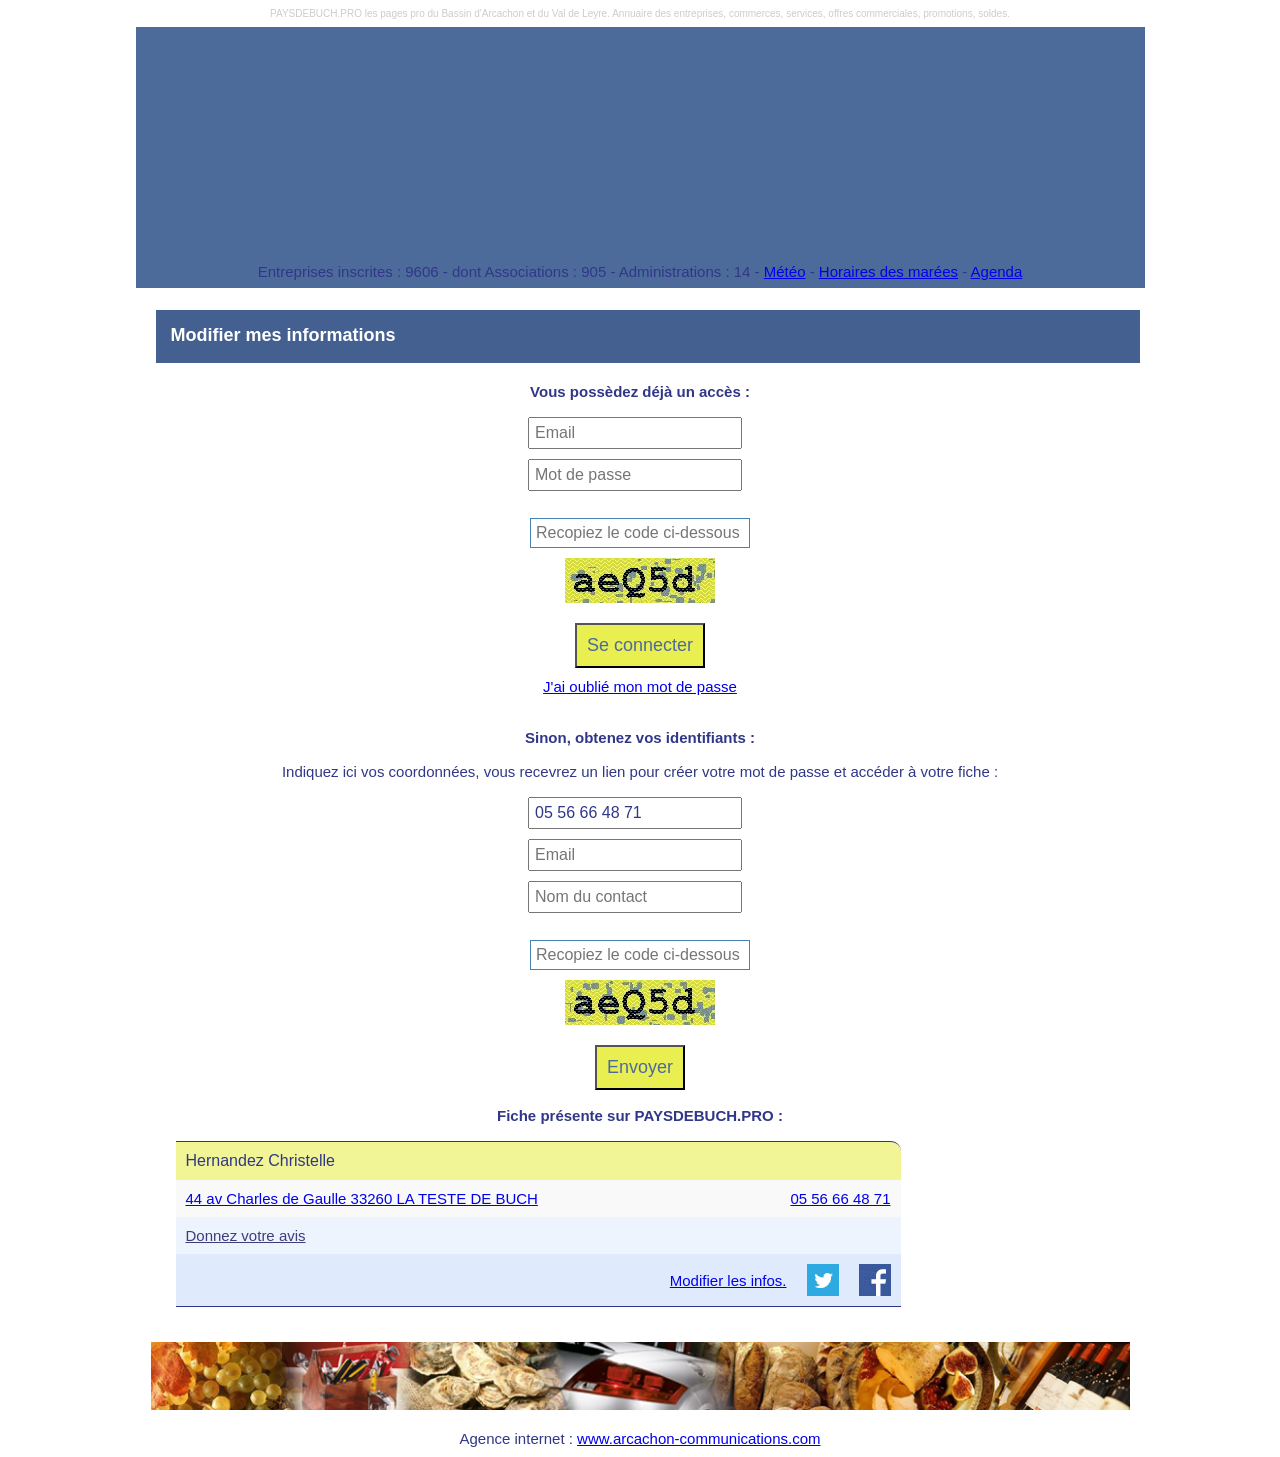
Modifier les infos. (728, 1280)
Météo (785, 271)
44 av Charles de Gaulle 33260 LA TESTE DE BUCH (362, 1198)
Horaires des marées (888, 271)
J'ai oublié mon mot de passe (640, 686)
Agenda (997, 271)
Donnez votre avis (246, 1235)
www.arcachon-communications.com (698, 1438)
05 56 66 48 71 (840, 1198)
